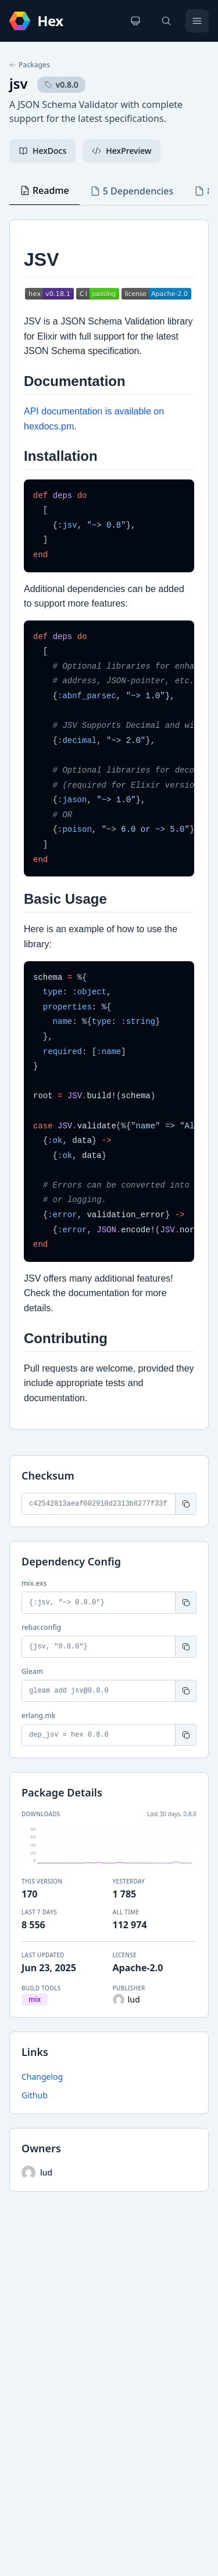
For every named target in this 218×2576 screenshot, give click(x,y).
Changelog (42, 2076)
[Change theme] (135, 21)
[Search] (166, 21)
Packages (29, 65)
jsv (18, 83)
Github (35, 2095)
